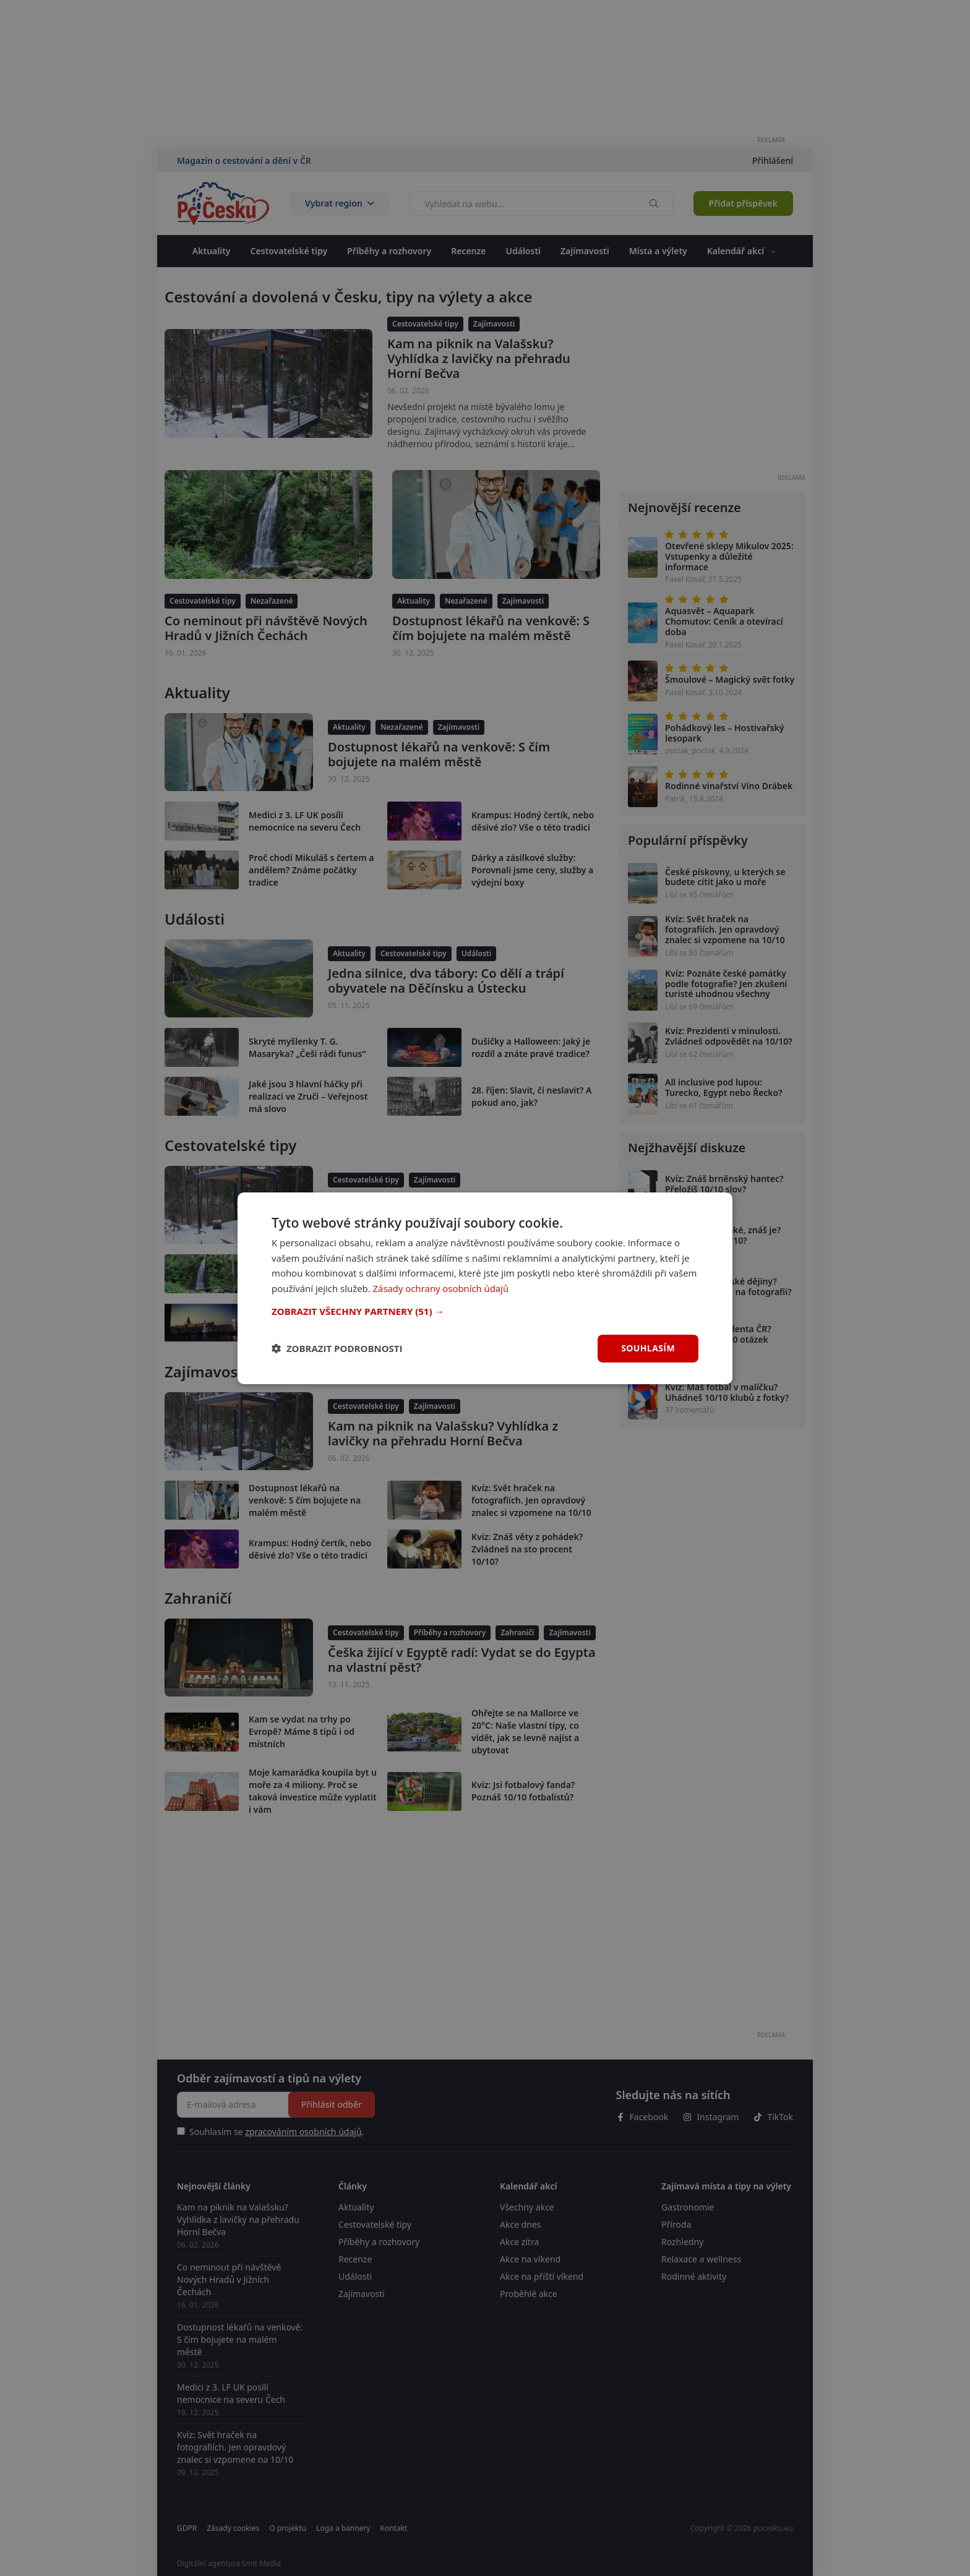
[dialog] (485, 1288)
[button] (485, 1311)
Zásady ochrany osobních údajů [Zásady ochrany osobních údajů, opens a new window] (441, 1288)
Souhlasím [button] (648, 1348)
